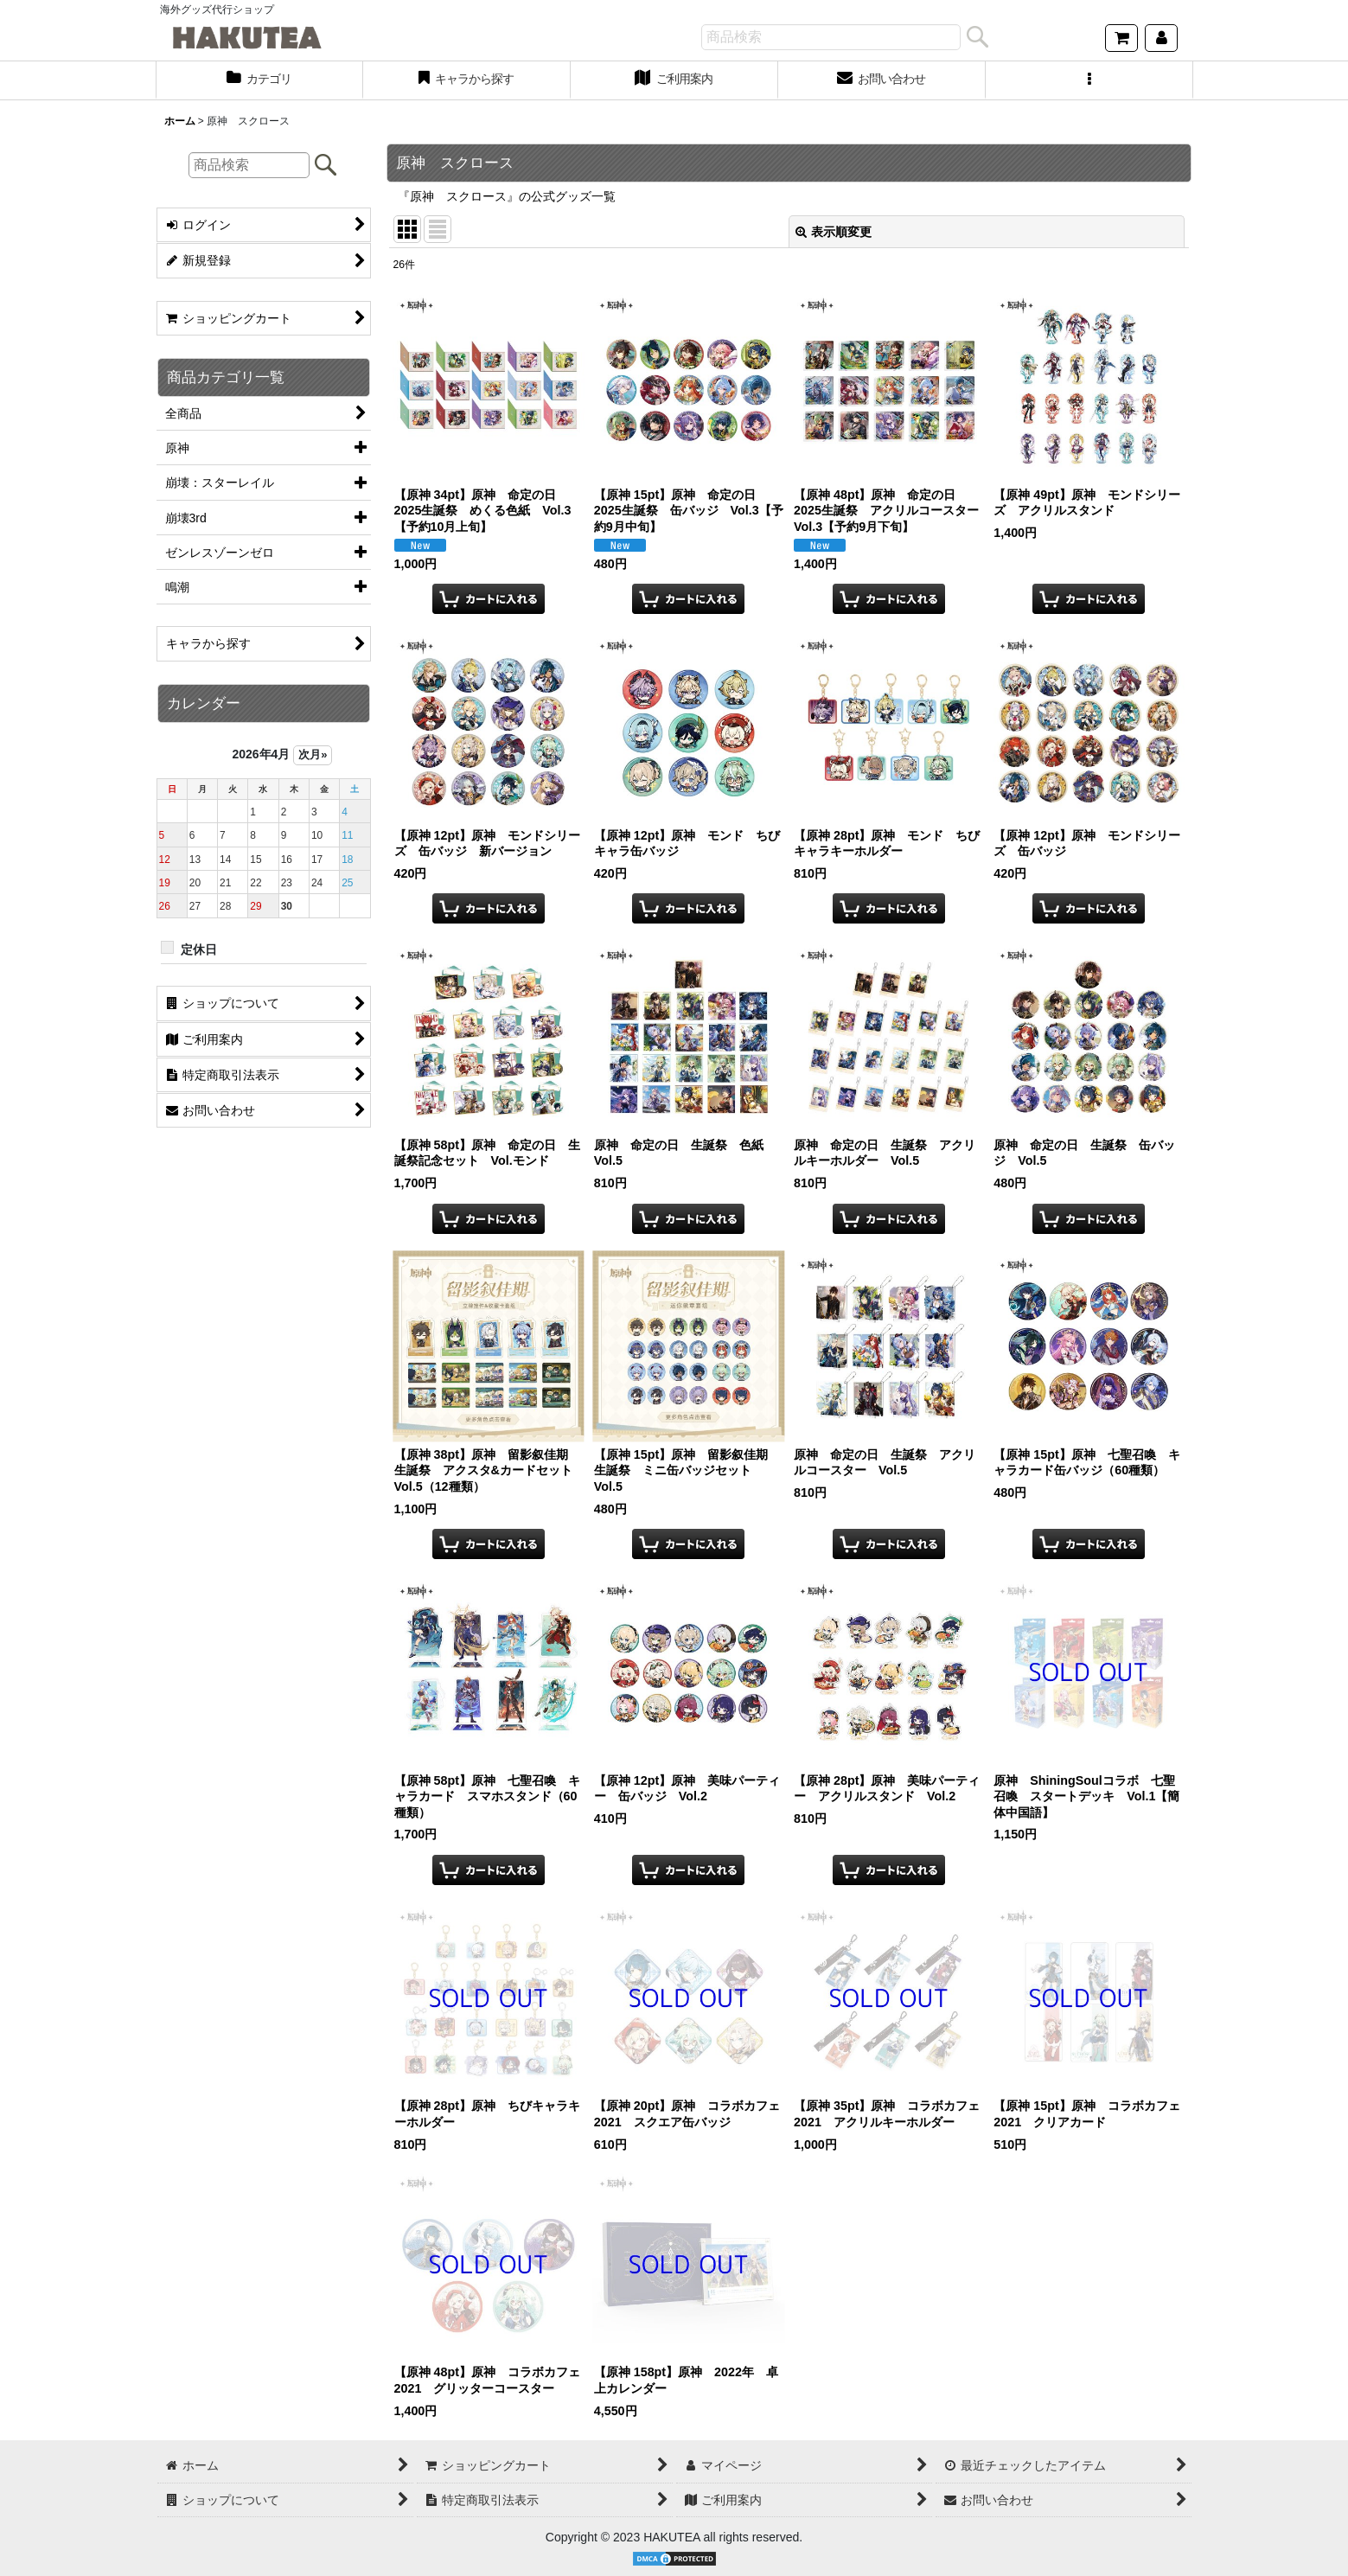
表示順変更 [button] (833, 232)
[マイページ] (1161, 38)
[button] (1089, 80)
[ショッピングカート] (1121, 38)
